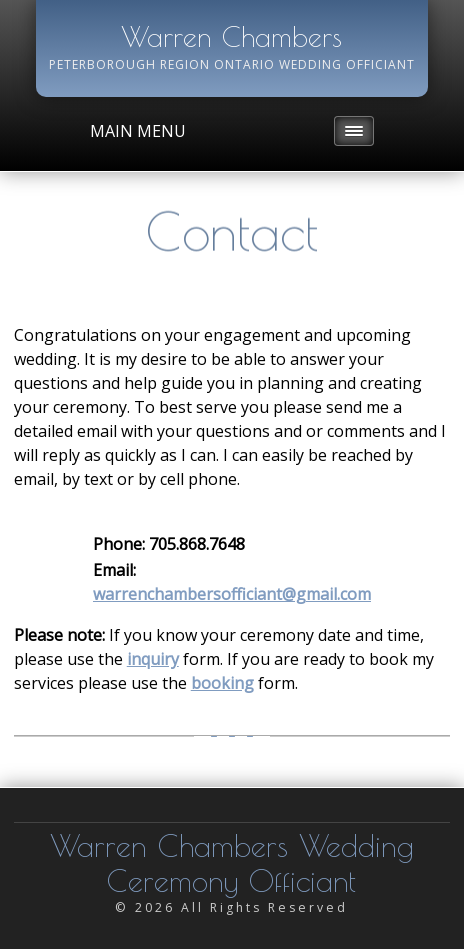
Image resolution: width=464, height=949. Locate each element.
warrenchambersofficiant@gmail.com (232, 594)
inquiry (153, 659)
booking (222, 683)
